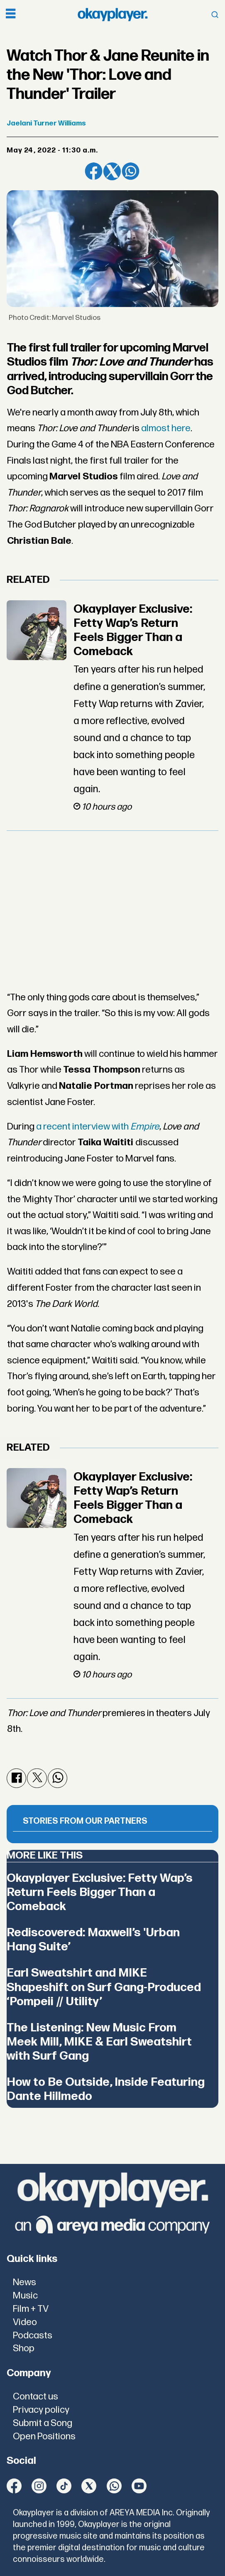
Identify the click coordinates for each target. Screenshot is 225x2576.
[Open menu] (10, 14)
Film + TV (31, 2309)
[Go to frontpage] (112, 14)
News (24, 2282)
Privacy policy (41, 2410)
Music (25, 2295)
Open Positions (44, 2436)
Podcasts (32, 2335)
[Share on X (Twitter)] (112, 171)
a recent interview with (97, 1126)
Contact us (35, 2396)
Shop (23, 2348)
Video (25, 2322)
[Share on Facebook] (94, 171)
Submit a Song (42, 2423)
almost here (166, 428)
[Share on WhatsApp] (130, 171)
